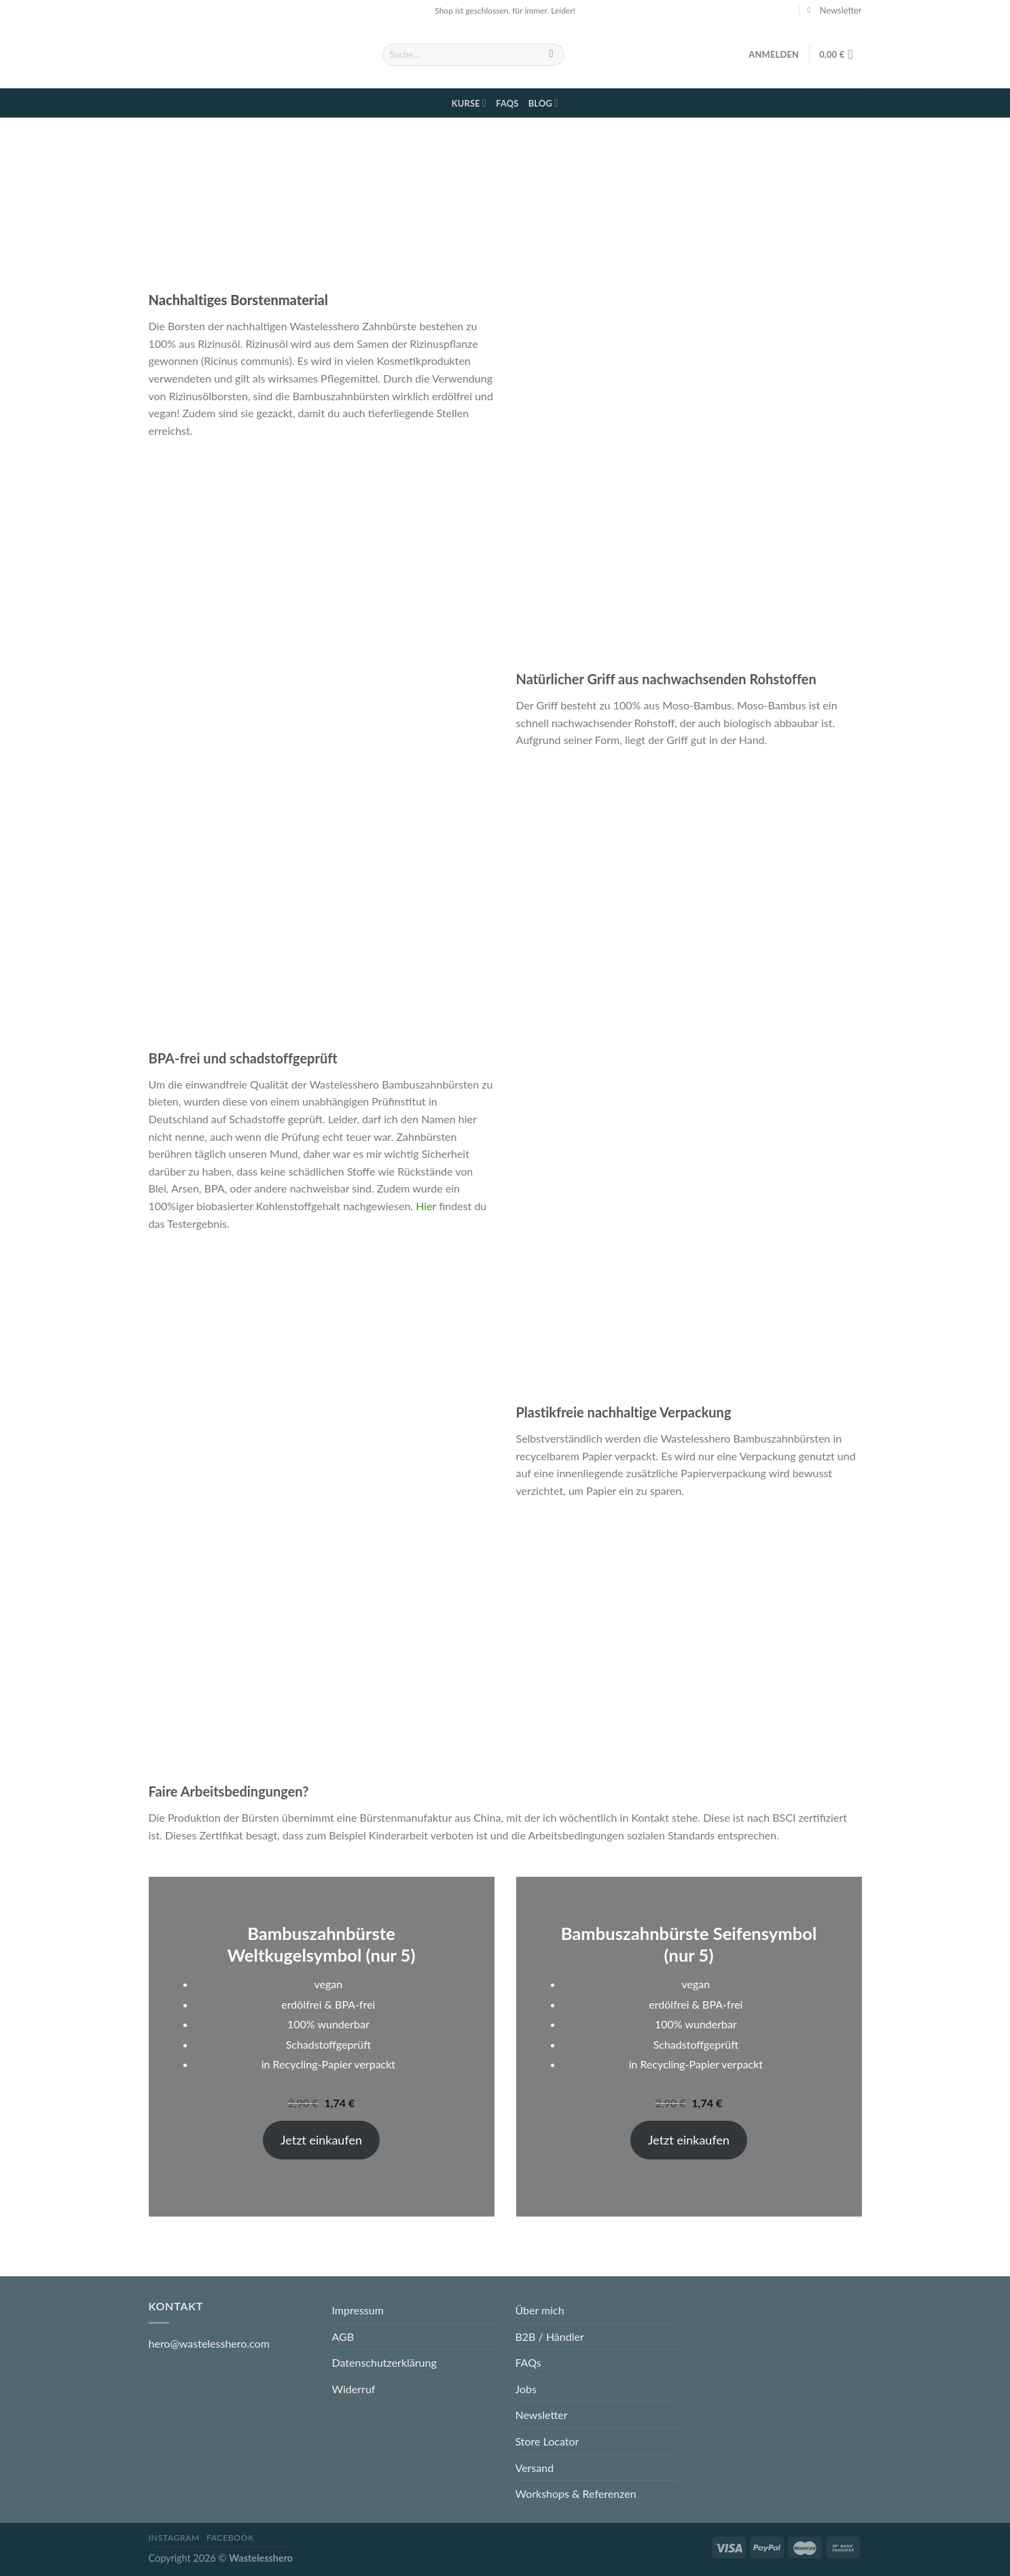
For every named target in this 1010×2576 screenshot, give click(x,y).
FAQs (507, 103)
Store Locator (547, 2441)
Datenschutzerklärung (384, 2362)
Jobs (526, 2388)
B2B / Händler (550, 2336)
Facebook (230, 2538)
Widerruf (354, 2388)
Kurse (469, 102)
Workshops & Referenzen (576, 2493)
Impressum (358, 2310)
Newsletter (542, 2414)
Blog (543, 102)
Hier (427, 1205)
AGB (343, 2336)
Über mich (540, 2310)
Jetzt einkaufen (321, 2139)
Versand (535, 2467)
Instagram (174, 2538)
